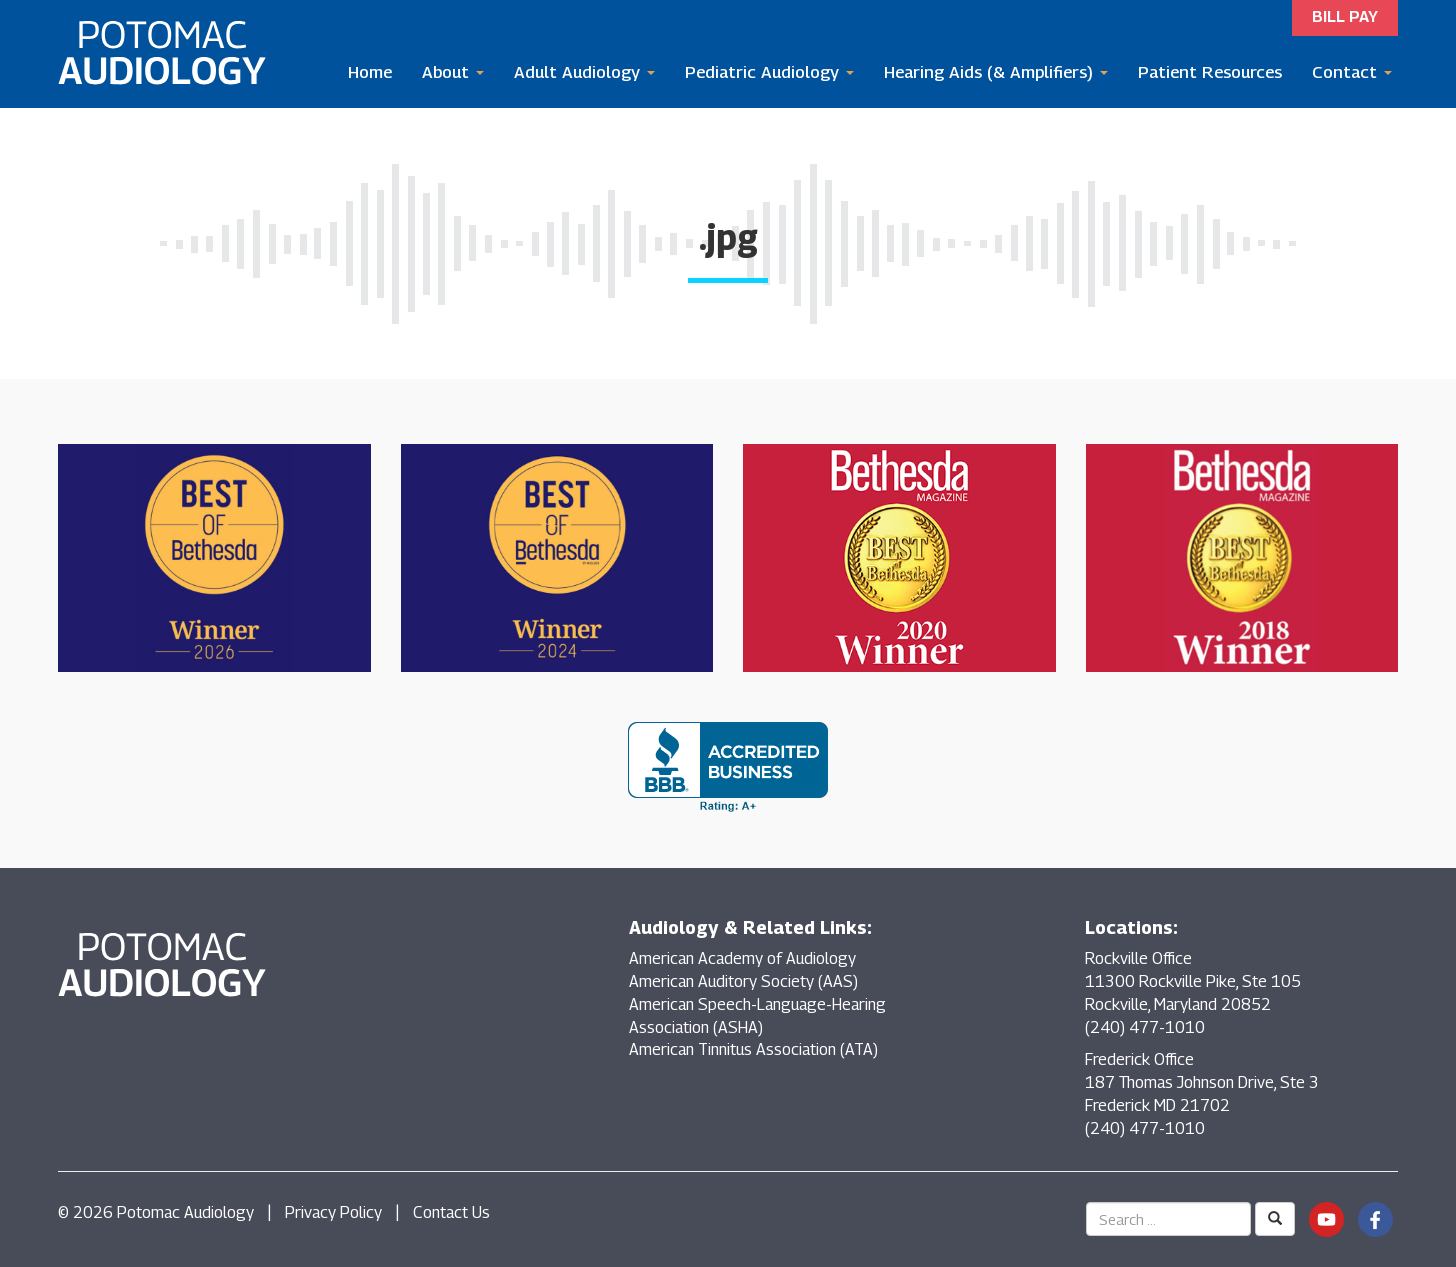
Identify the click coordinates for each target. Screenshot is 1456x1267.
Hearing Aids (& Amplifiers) (996, 72)
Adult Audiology (584, 72)
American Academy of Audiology (742, 958)
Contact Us (451, 1212)
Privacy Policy (333, 1212)
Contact (1352, 72)
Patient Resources (1210, 72)
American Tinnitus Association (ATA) (753, 1049)
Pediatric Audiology (769, 72)
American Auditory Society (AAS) (743, 981)
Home (370, 72)
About (453, 72)
